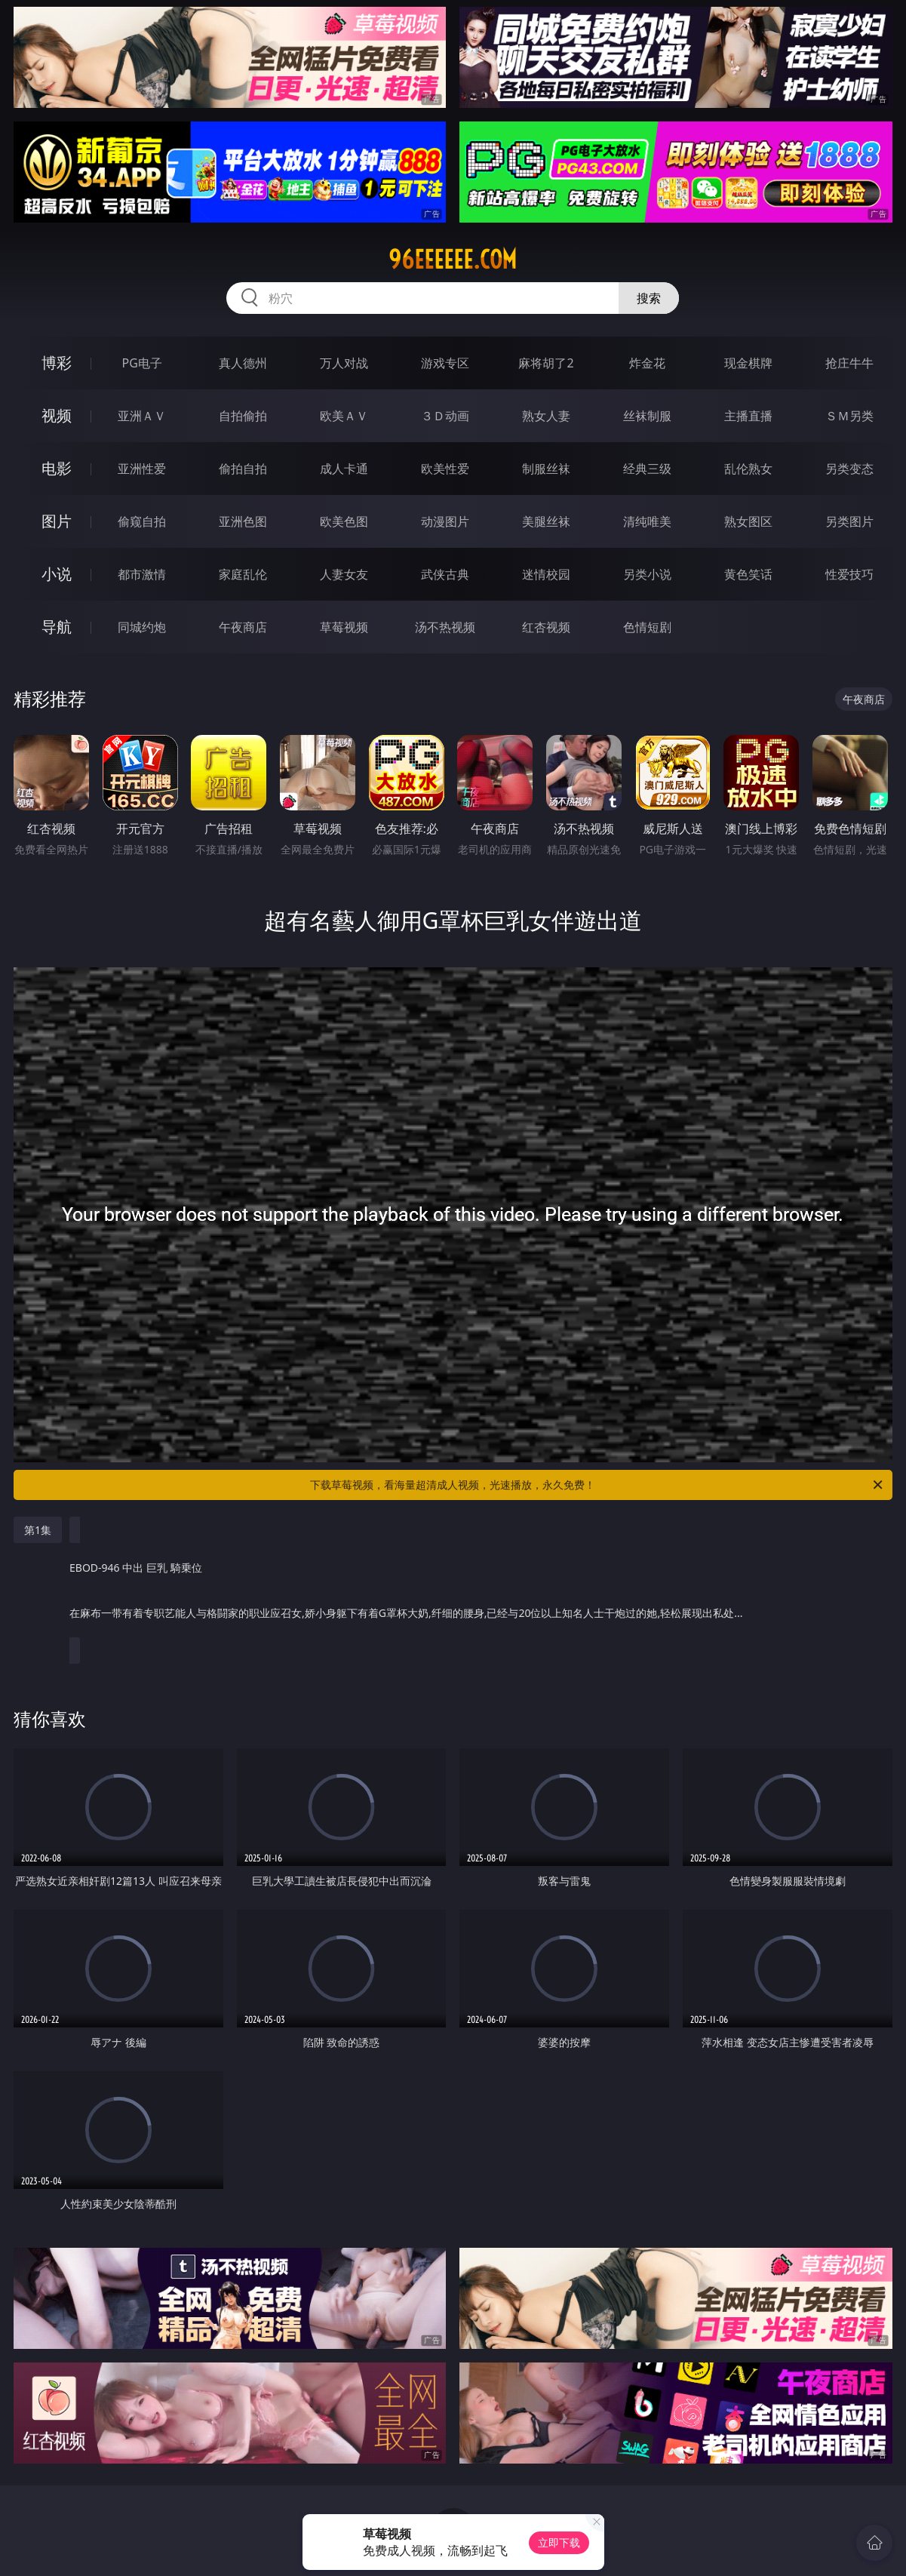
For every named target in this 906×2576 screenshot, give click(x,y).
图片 (56, 521)
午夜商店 (243, 627)
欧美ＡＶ (344, 415)
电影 (56, 468)
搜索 (649, 298)
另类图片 (849, 521)
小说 (56, 574)
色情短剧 (647, 627)
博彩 (56, 362)
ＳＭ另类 (849, 415)
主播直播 (748, 415)
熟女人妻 (546, 415)
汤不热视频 (445, 627)
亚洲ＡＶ (142, 415)
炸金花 (647, 363)
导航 (56, 626)
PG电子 (142, 363)
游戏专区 (445, 363)
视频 (56, 415)
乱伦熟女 (748, 468)
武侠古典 (445, 574)
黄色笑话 (748, 574)
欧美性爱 (445, 468)
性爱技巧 (849, 574)
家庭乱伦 (243, 574)
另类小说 (647, 574)
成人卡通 (344, 468)
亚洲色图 (243, 521)
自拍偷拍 (243, 415)
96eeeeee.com (453, 259)
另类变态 (849, 468)
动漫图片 (445, 521)
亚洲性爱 (142, 468)
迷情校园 (546, 574)
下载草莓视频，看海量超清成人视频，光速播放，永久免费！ (597, 1485)
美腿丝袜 (546, 521)
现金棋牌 (748, 363)
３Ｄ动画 (445, 415)
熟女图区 (748, 521)
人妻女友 (344, 574)
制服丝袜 (546, 468)
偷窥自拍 (142, 521)
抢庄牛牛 (849, 363)
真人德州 (243, 363)
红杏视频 (546, 627)
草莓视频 (344, 627)
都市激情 (142, 574)
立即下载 (559, 2542)
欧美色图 (344, 521)
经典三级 (647, 468)
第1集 (37, 1530)
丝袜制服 (647, 415)
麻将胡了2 (545, 363)
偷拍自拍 (243, 468)
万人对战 (344, 363)
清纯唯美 (647, 521)
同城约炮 (142, 627)
